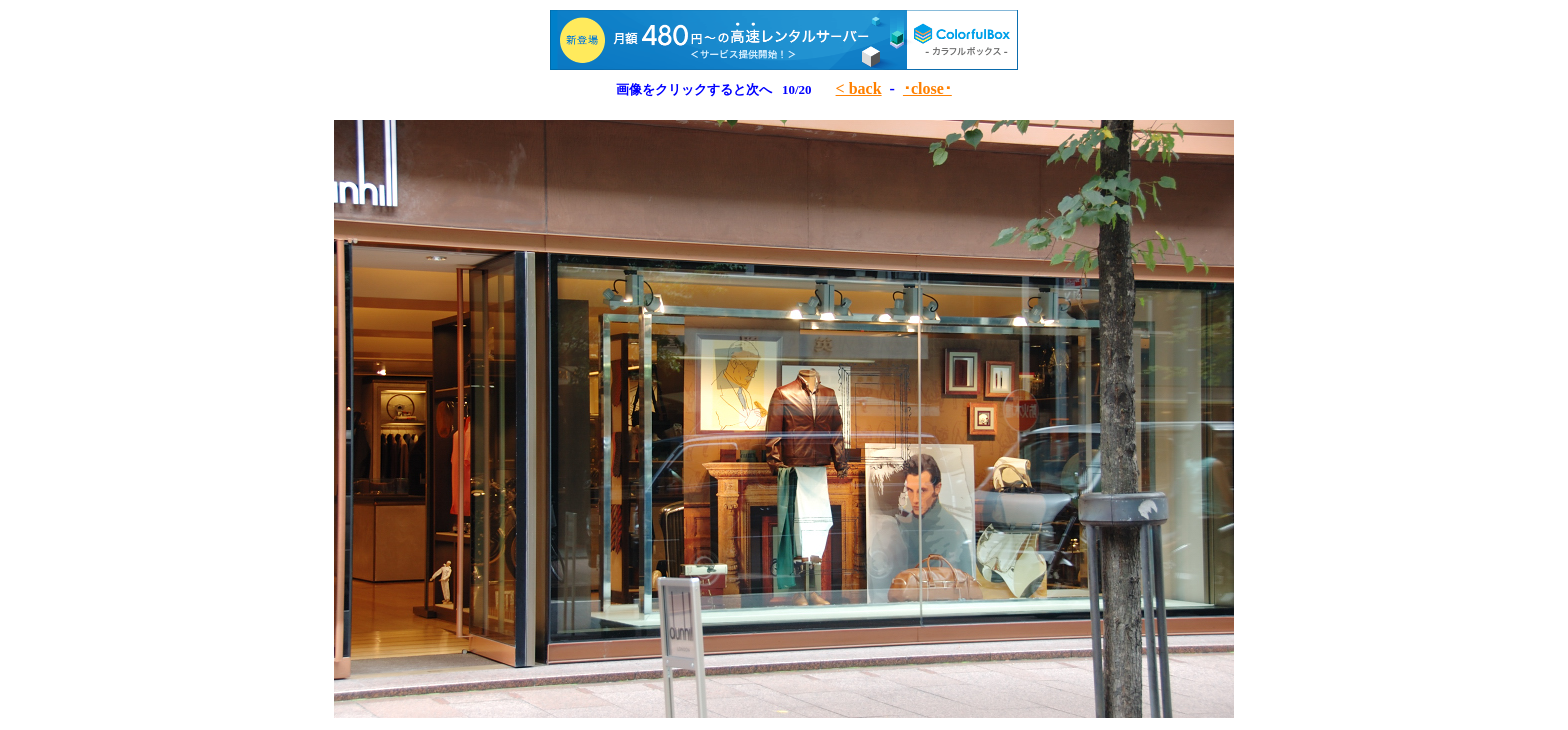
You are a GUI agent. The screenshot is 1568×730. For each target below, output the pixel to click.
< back (859, 88)
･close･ (927, 88)
